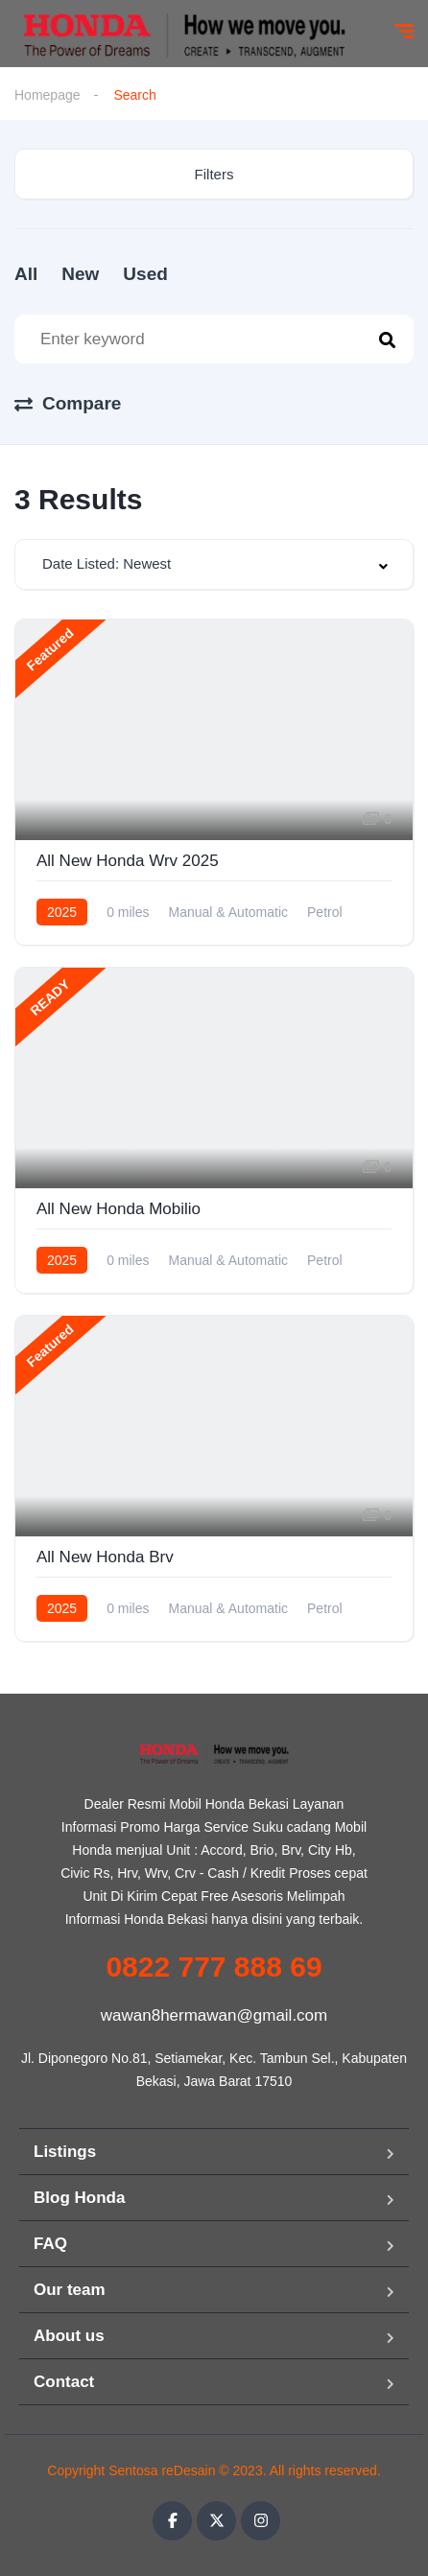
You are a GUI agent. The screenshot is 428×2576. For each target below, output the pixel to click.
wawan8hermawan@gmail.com (214, 2015)
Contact (64, 2382)
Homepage (47, 95)
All (25, 274)
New (80, 274)
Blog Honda (79, 2198)
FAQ (50, 2244)
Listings (65, 2152)
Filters (214, 174)
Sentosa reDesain (161, 2470)
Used (145, 274)
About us (69, 2336)
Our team (70, 2290)
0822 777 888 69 (213, 1966)
